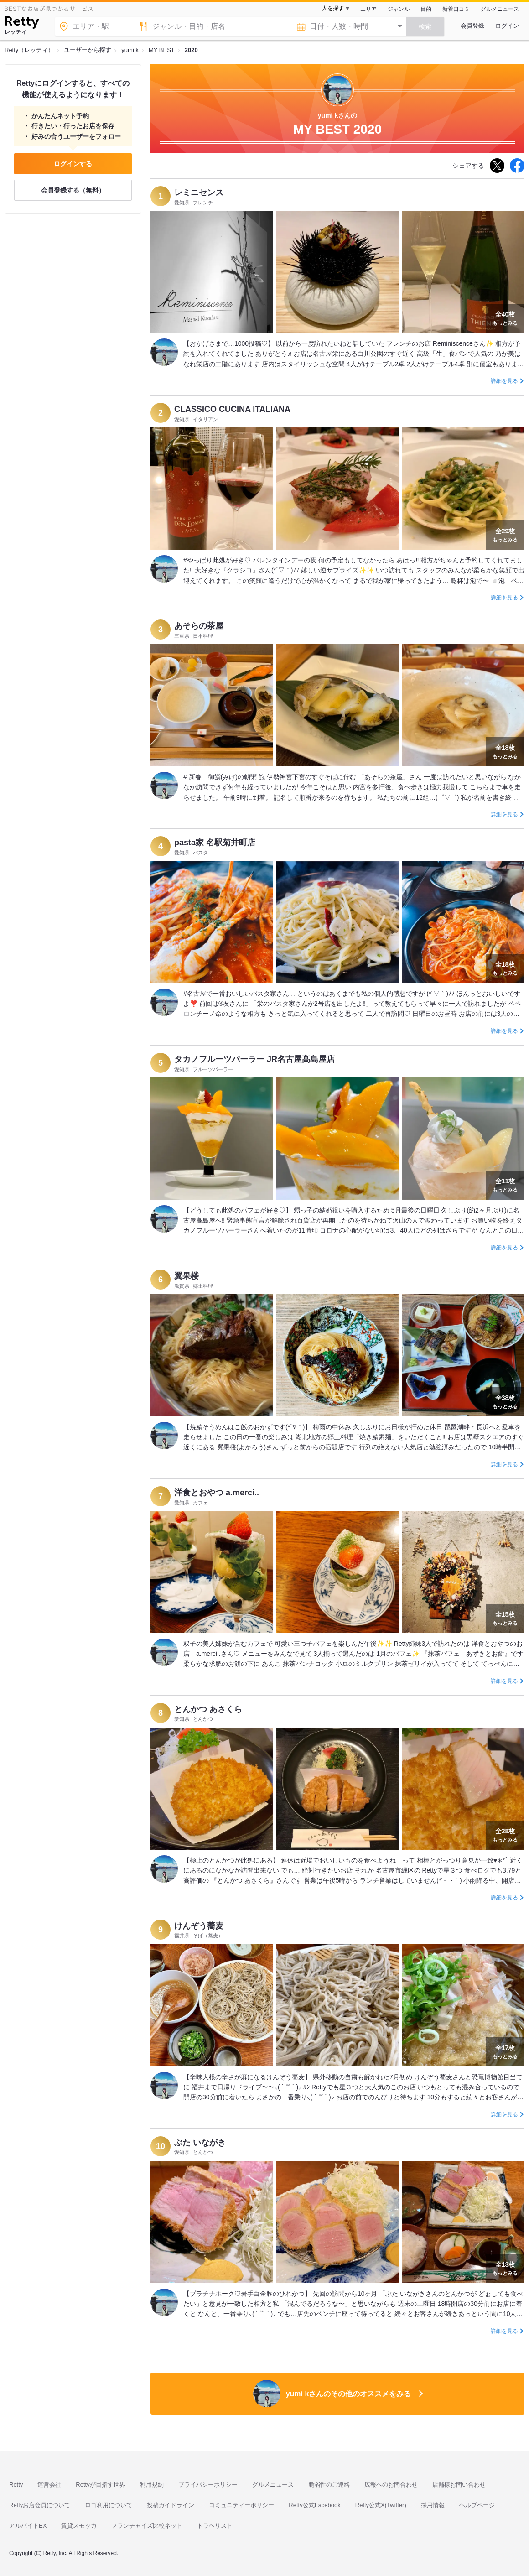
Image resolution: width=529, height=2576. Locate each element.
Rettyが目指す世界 (100, 2484)
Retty (16, 2484)
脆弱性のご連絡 (329, 2484)
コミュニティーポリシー (241, 2505)
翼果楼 (186, 1275)
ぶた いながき (200, 2142)
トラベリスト (215, 2525)
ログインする (73, 163)
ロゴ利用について (108, 2505)
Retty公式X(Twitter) (380, 2505)
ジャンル (399, 9)
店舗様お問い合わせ (459, 2484)
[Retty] (22, 23)
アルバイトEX (28, 2525)
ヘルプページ (477, 2505)
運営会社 (49, 2484)
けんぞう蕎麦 (198, 1926)
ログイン (507, 25)
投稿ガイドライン (170, 2505)
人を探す (333, 8)
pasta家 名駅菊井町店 (214, 842)
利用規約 (152, 2484)
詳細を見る (504, 381)
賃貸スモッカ (79, 2525)
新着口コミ (456, 9)
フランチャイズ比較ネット (146, 2525)
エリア (368, 9)
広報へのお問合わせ (391, 2484)
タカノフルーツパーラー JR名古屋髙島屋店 (254, 1059)
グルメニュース (500, 9)
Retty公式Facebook (314, 2505)
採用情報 (433, 2505)
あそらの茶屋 (198, 625)
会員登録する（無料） (73, 190)
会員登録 (472, 25)
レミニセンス (198, 192)
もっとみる (505, 317)
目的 (425, 9)
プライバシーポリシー (208, 2484)
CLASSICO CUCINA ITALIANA (232, 409)
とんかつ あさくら (208, 1709)
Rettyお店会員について (39, 2505)
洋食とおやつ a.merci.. (216, 1492)
